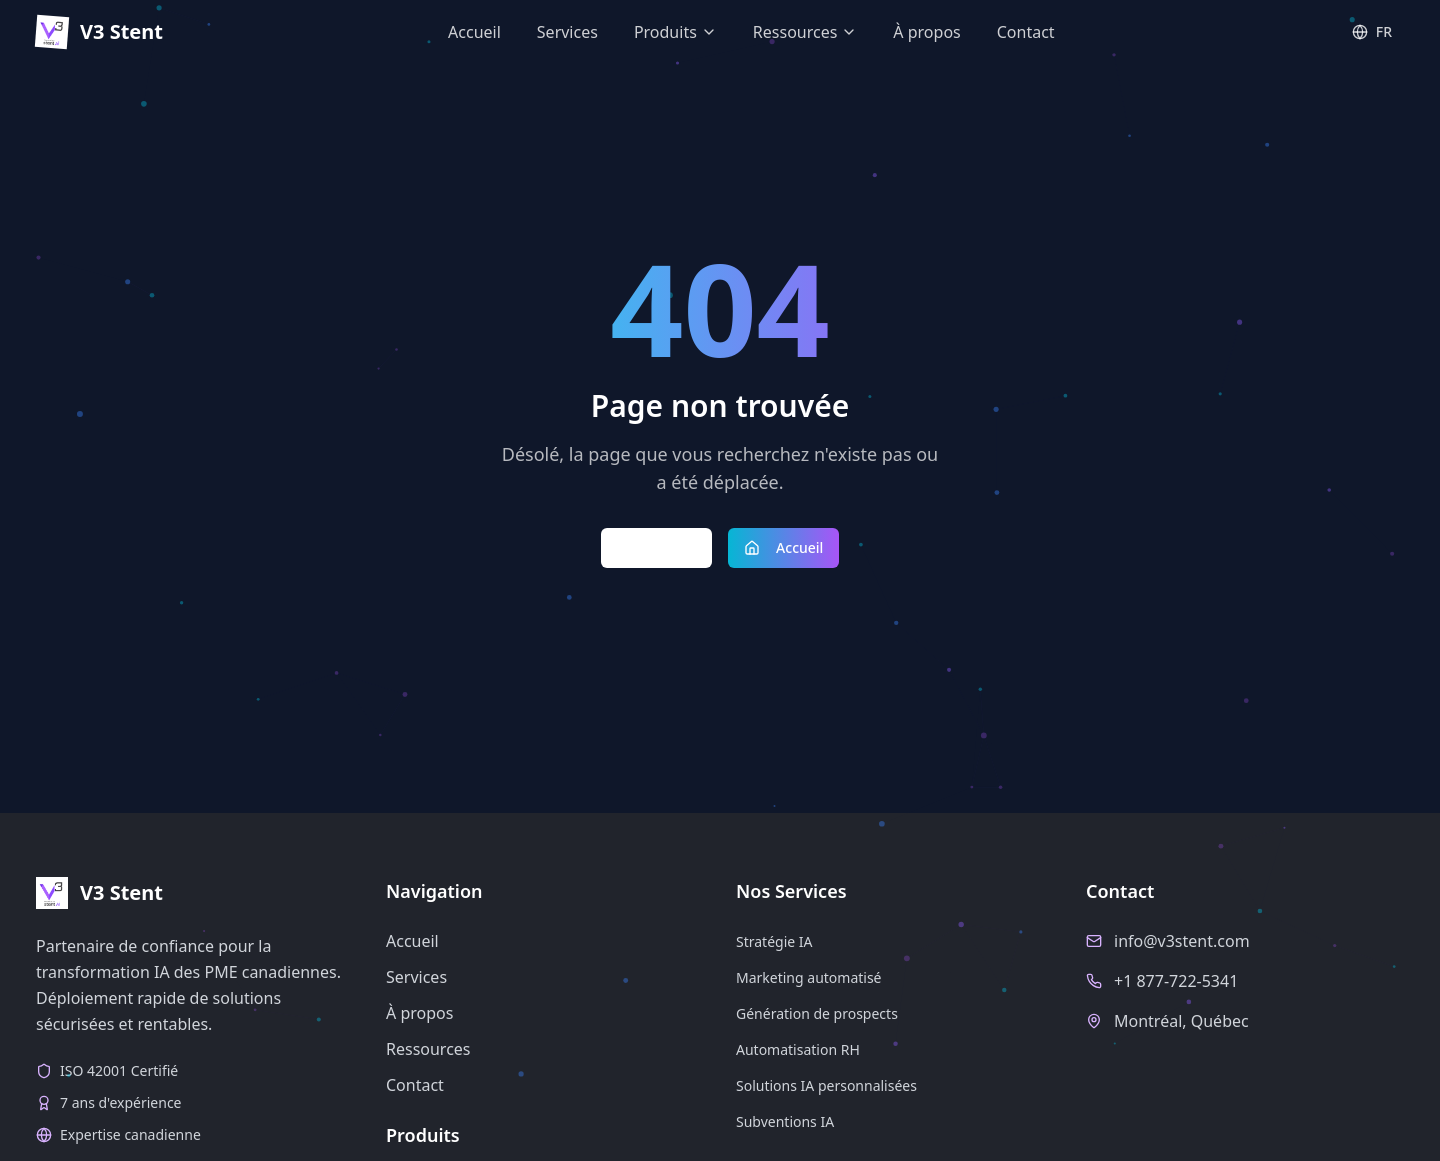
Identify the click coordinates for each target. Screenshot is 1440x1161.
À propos (419, 1013)
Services (416, 977)
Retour (657, 547)
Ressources (428, 1049)
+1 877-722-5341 (1176, 981)
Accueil (783, 547)
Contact (415, 1085)
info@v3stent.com (1182, 941)
